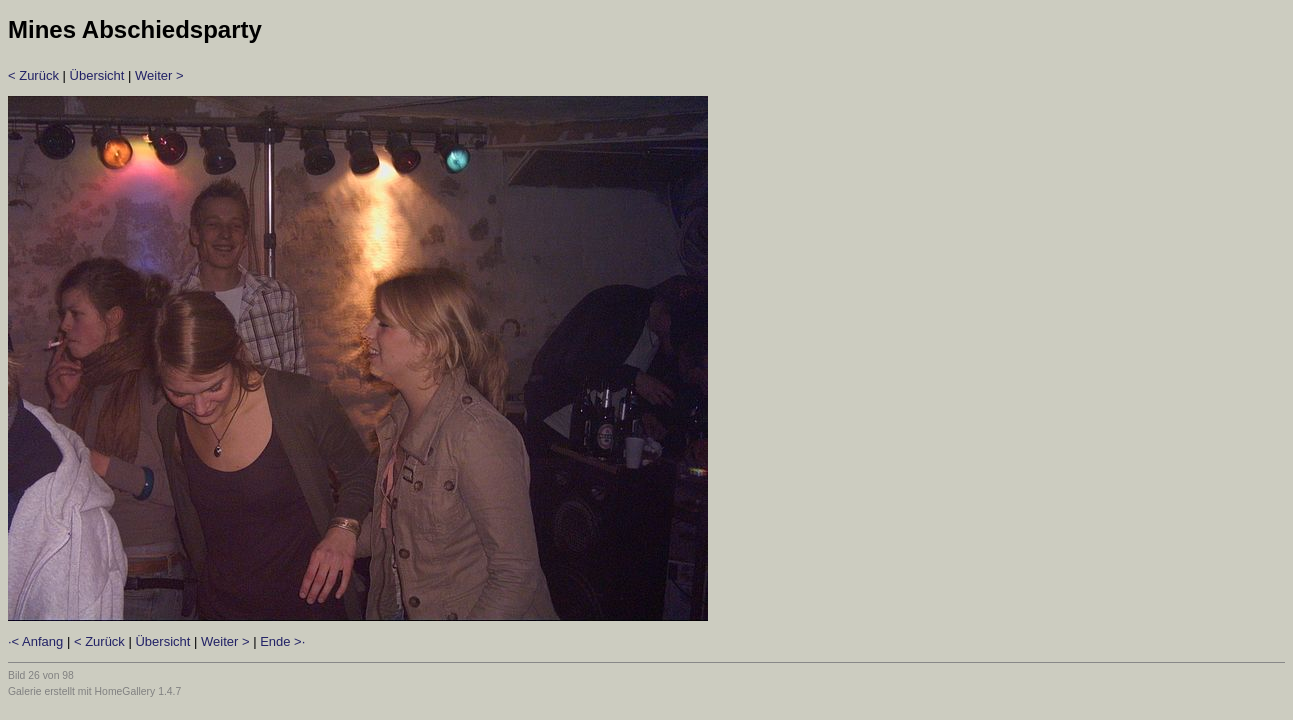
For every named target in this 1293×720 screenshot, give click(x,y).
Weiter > (159, 75)
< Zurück (33, 75)
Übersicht (97, 75)
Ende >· (282, 641)
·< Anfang (35, 641)
